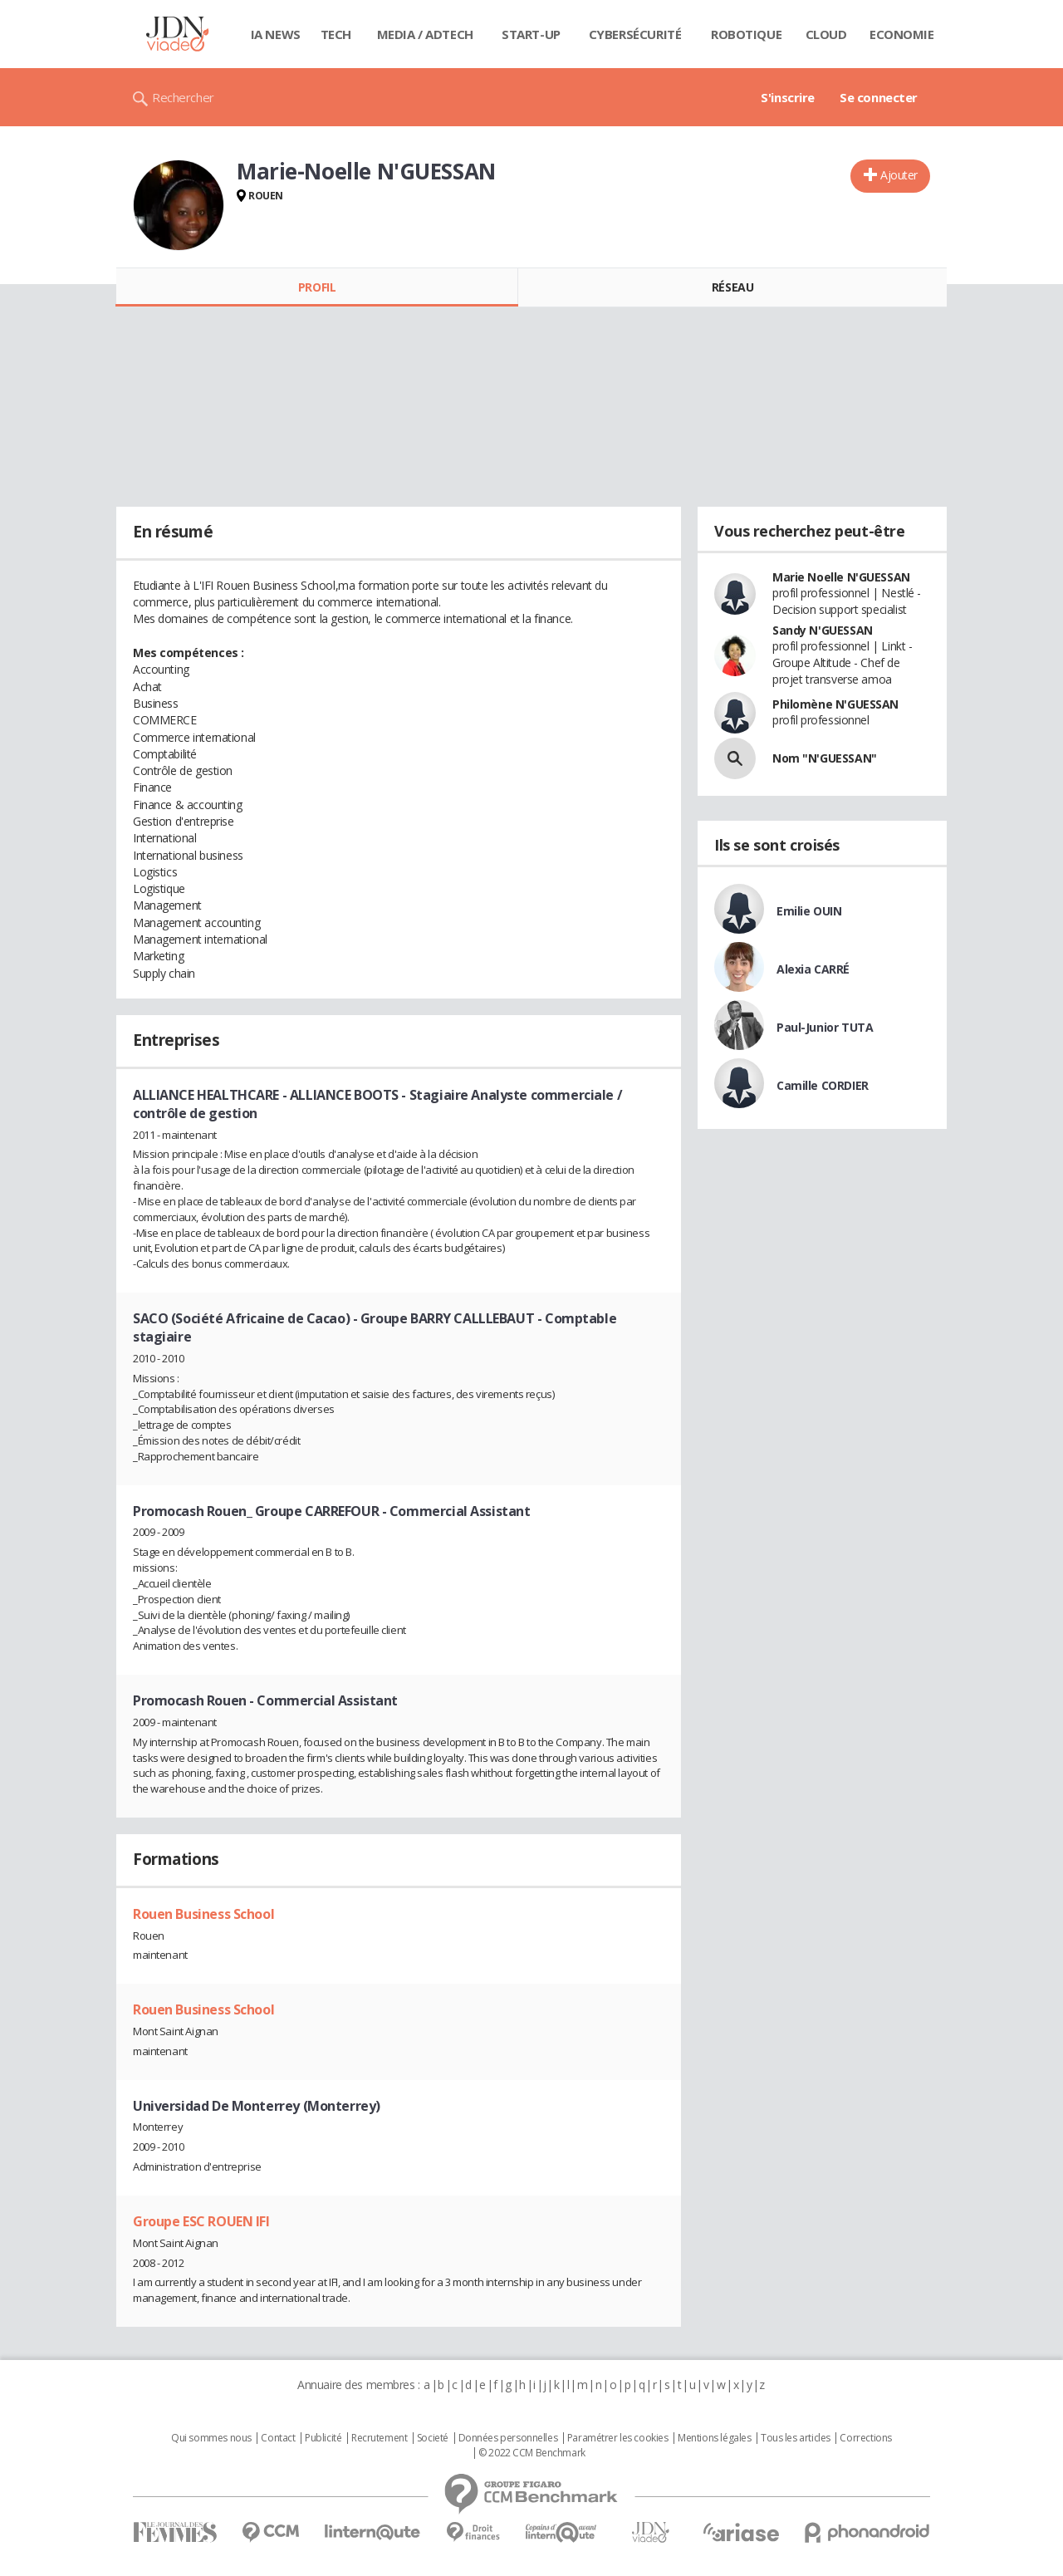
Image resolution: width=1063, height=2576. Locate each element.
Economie (902, 34)
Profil (317, 287)
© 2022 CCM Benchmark (531, 2453)
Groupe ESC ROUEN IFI (201, 2221)
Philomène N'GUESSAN (835, 704)
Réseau (732, 287)
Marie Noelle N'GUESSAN (841, 577)
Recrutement (379, 2438)
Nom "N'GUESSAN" (824, 758)
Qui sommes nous (211, 2438)
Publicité (323, 2438)
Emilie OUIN (808, 911)
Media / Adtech (425, 34)
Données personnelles (508, 2438)
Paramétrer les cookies (618, 2438)
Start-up (531, 34)
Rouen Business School (203, 1914)
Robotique (746, 34)
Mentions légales (714, 2438)
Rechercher (183, 97)
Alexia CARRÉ (813, 969)
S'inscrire (788, 97)
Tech (336, 34)
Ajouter (899, 175)
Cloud (826, 34)
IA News (276, 34)
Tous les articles (795, 2438)
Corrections (865, 2438)
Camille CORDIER (822, 1085)
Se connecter (879, 97)
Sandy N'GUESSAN (822, 630)
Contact (278, 2438)
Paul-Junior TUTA (824, 1027)
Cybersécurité (635, 34)
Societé (432, 2438)
